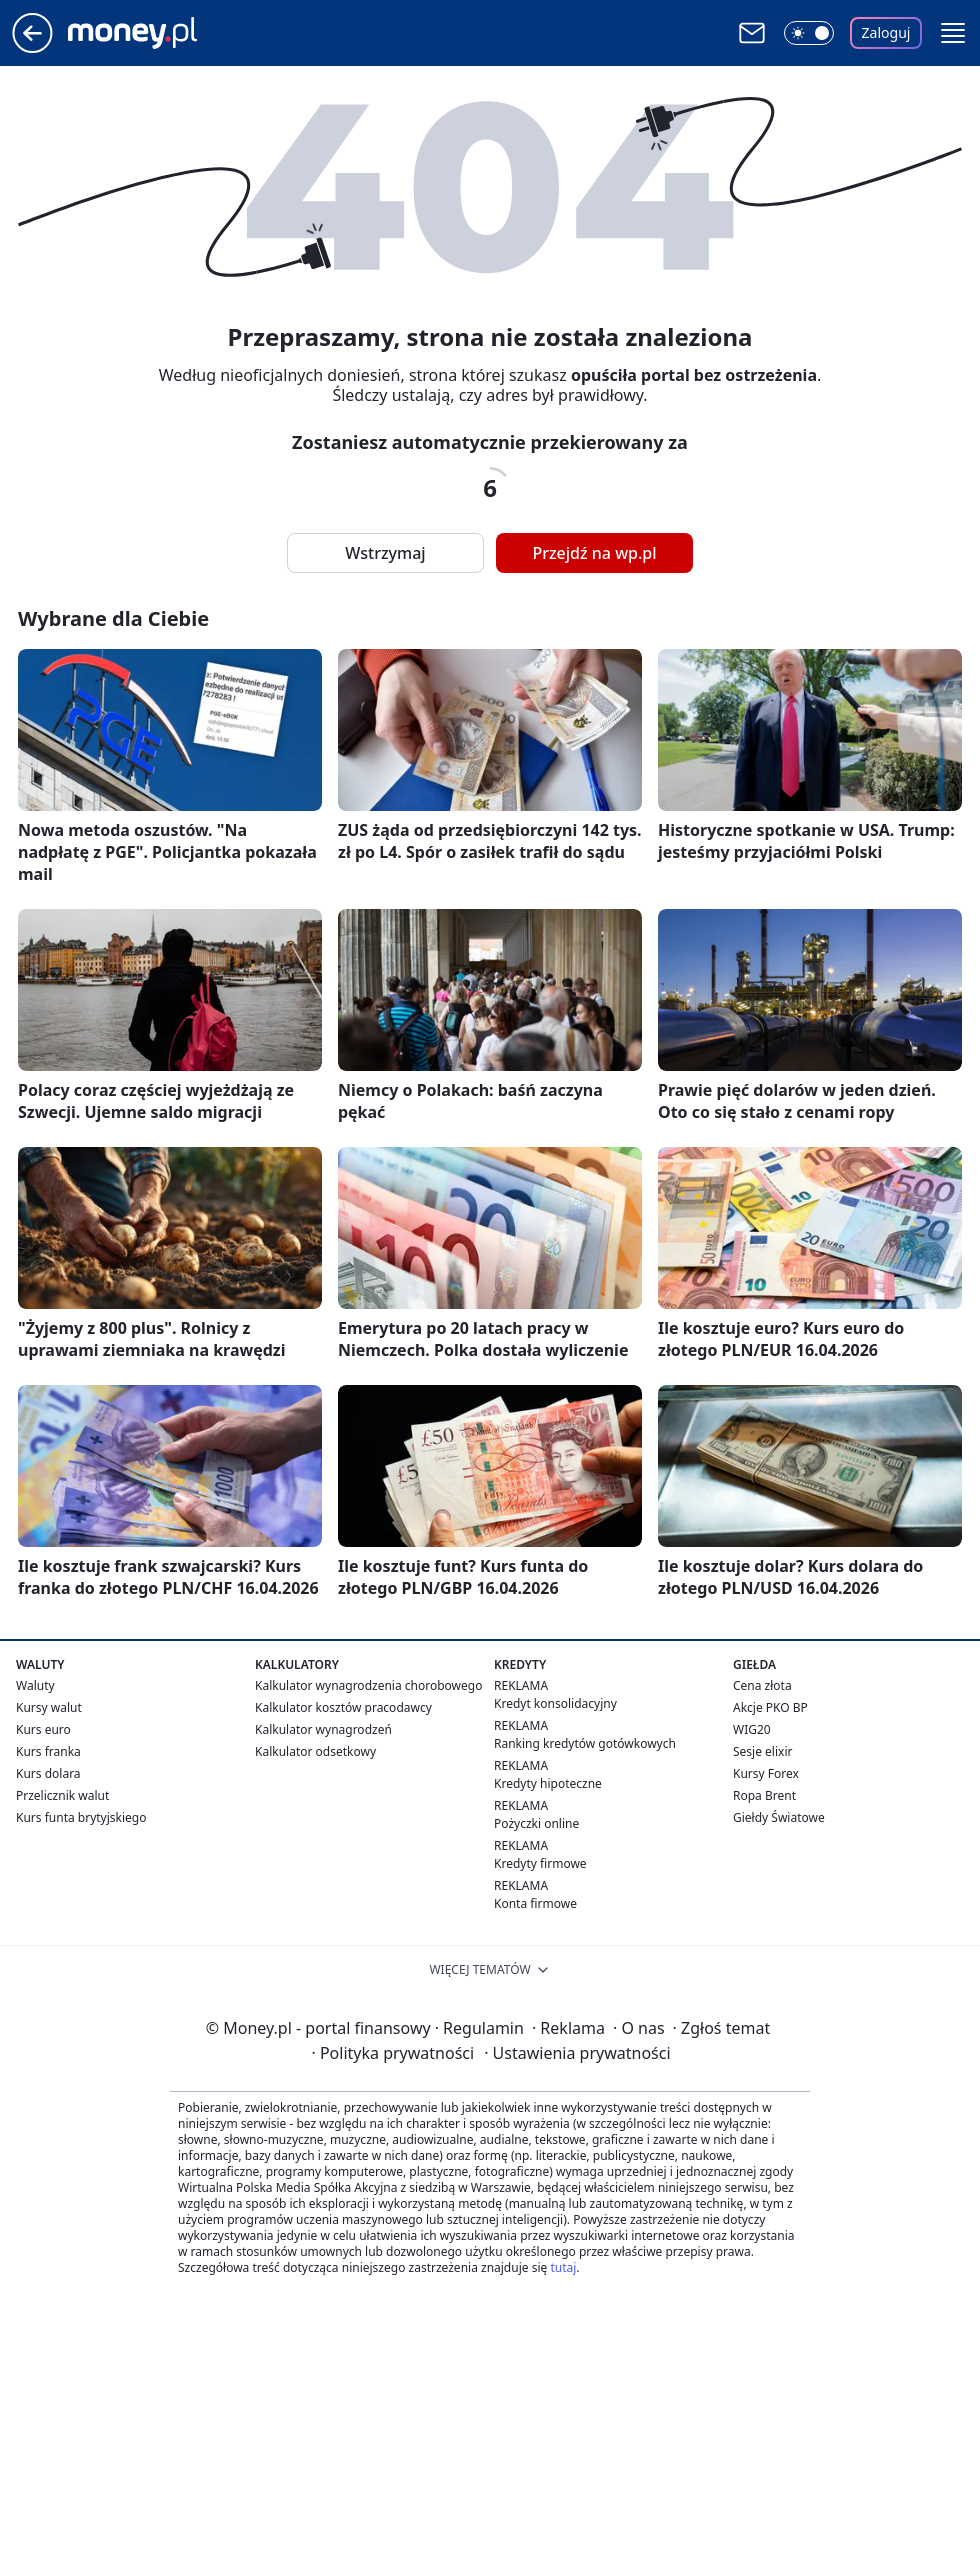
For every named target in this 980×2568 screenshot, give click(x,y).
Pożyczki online (536, 1823)
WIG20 (752, 1729)
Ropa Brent (764, 1795)
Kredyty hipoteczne (548, 1783)
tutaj (563, 2267)
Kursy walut (49, 1707)
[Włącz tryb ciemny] (809, 33)
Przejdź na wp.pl (594, 553)
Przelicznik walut (62, 1795)
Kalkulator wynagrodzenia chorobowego (368, 1685)
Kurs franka (48, 1751)
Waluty (35, 1685)
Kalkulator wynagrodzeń (323, 1729)
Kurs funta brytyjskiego (81, 1817)
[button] (953, 33)
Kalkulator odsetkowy (315, 1751)
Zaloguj (886, 32)
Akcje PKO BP (770, 1707)
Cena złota (762, 1685)
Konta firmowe (535, 1903)
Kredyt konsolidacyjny (555, 1703)
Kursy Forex (766, 1773)
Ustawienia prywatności (577, 2053)
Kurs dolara (48, 1773)
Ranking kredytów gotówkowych (585, 1743)
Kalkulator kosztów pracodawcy (343, 1707)
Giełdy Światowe (779, 1817)
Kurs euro (43, 1729)
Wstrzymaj (385, 553)
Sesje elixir (762, 1751)
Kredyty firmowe (540, 1863)
